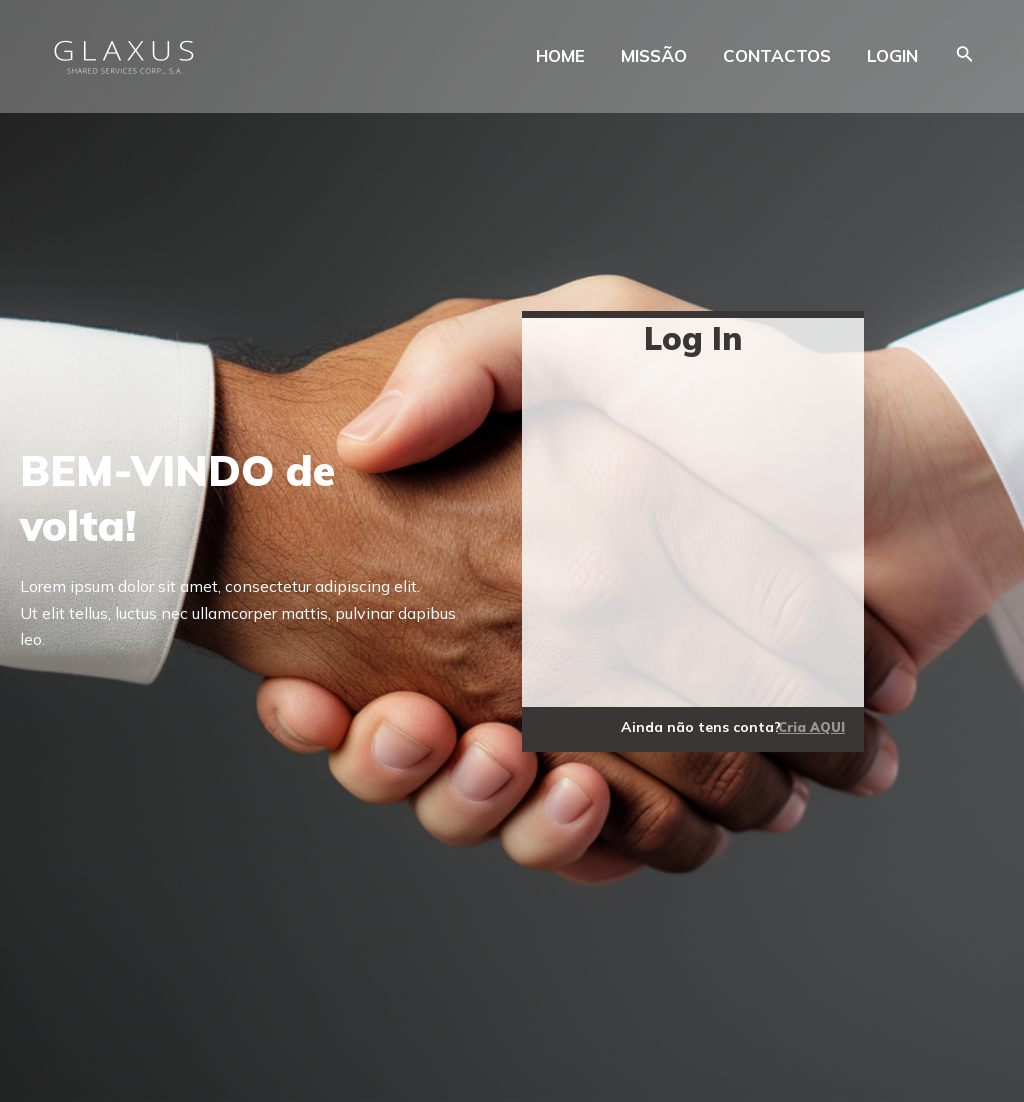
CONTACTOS (777, 55)
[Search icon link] (965, 56)
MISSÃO (654, 55)
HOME (560, 55)
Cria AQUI (811, 727)
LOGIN (892, 55)
